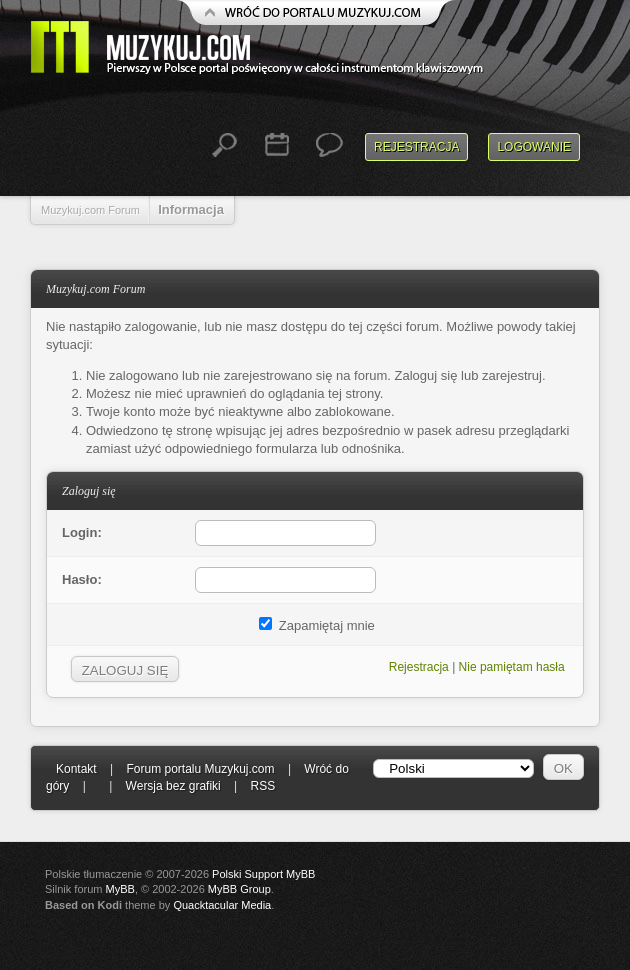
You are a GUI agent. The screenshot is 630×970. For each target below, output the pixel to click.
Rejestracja (416, 147)
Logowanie (534, 147)
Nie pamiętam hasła (512, 667)
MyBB (120, 889)
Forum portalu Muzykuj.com (201, 769)
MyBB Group (239, 889)
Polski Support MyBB (263, 874)
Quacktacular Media (222, 905)
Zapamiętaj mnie (317, 625)
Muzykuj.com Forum (90, 210)
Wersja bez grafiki (173, 786)
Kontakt (76, 769)
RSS (263, 786)
